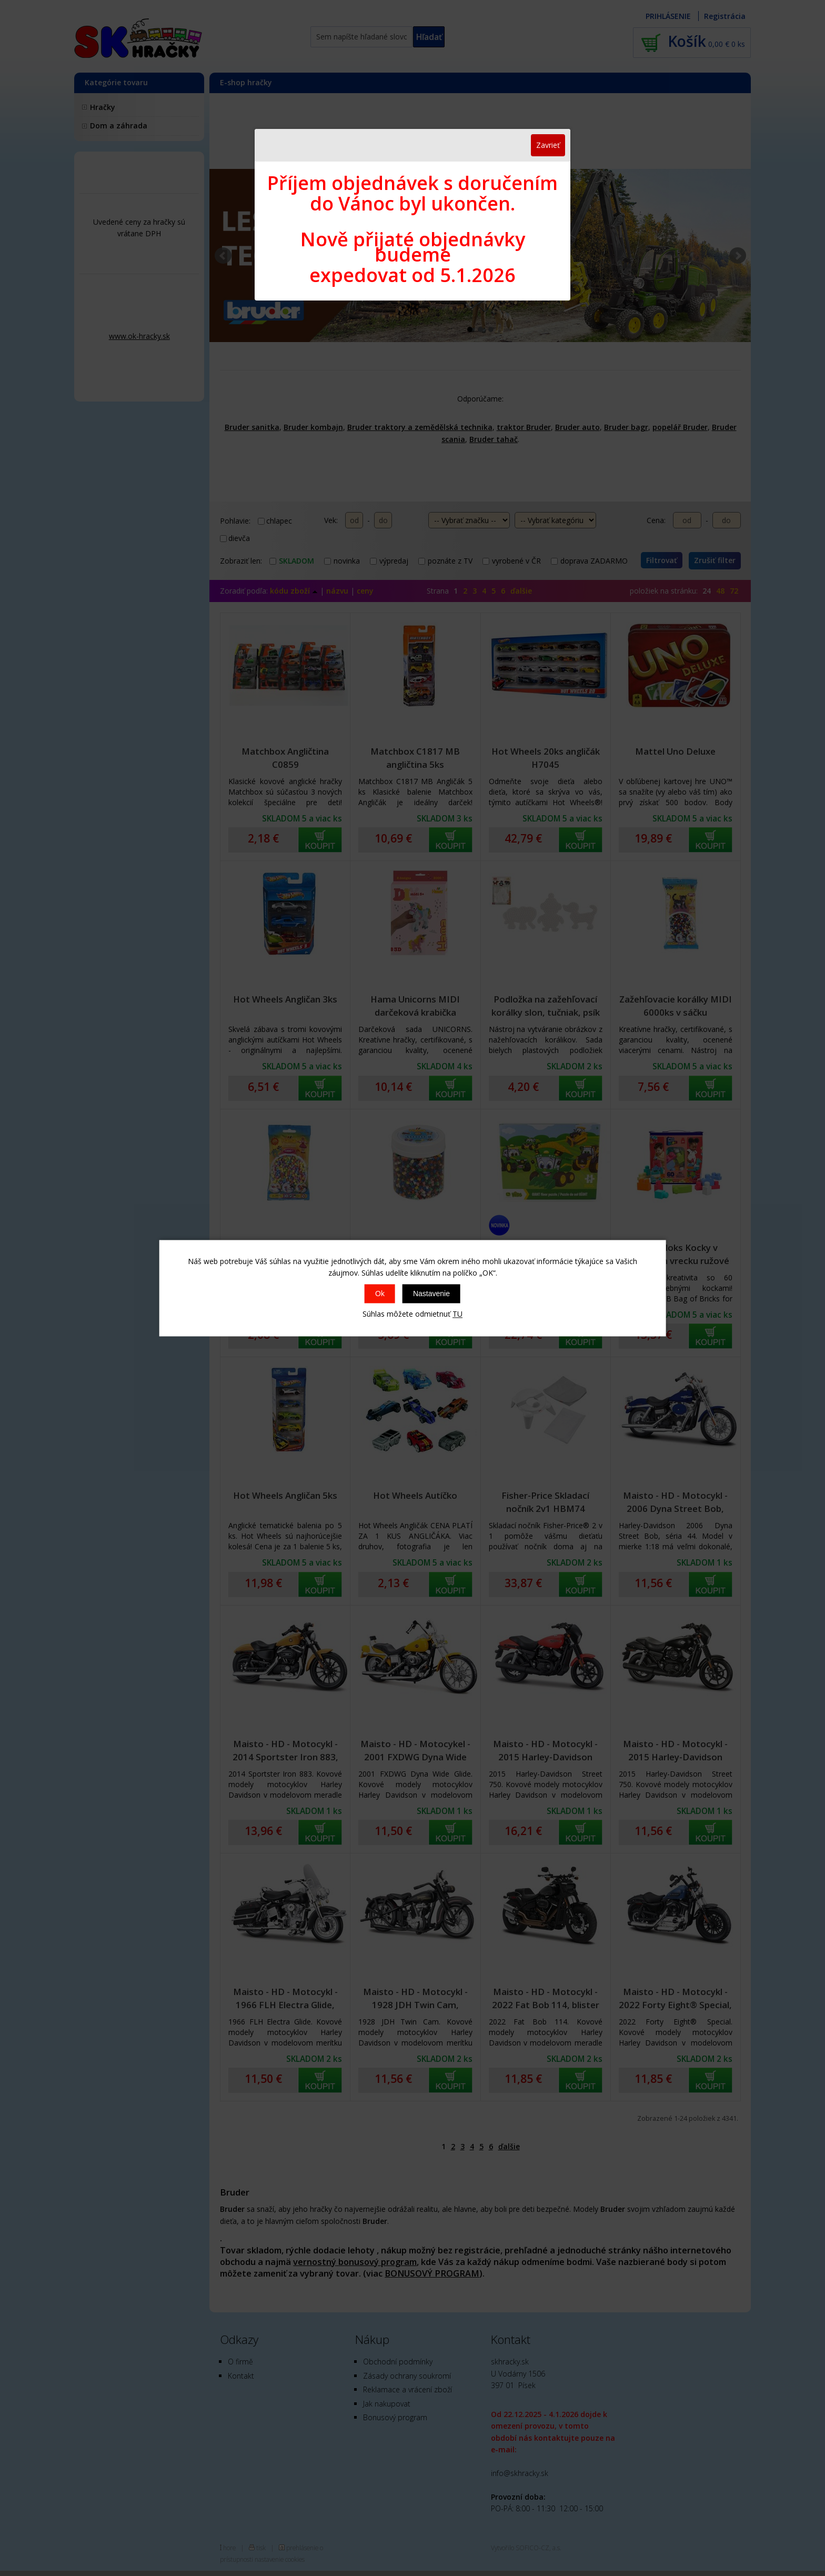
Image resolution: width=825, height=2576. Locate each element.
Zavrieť (548, 145)
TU (457, 1314)
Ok (380, 1294)
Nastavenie (431, 1294)
